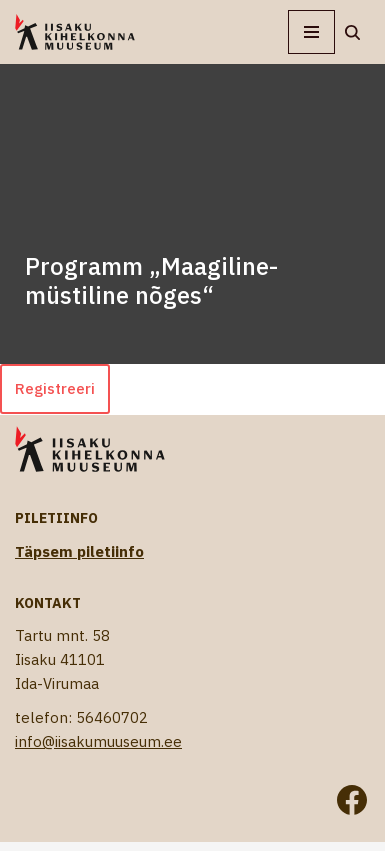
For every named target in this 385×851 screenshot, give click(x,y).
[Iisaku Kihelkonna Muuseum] (75, 32)
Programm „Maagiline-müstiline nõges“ (151, 280)
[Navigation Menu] (311, 32)
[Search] (352, 32)
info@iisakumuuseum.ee (98, 741)
